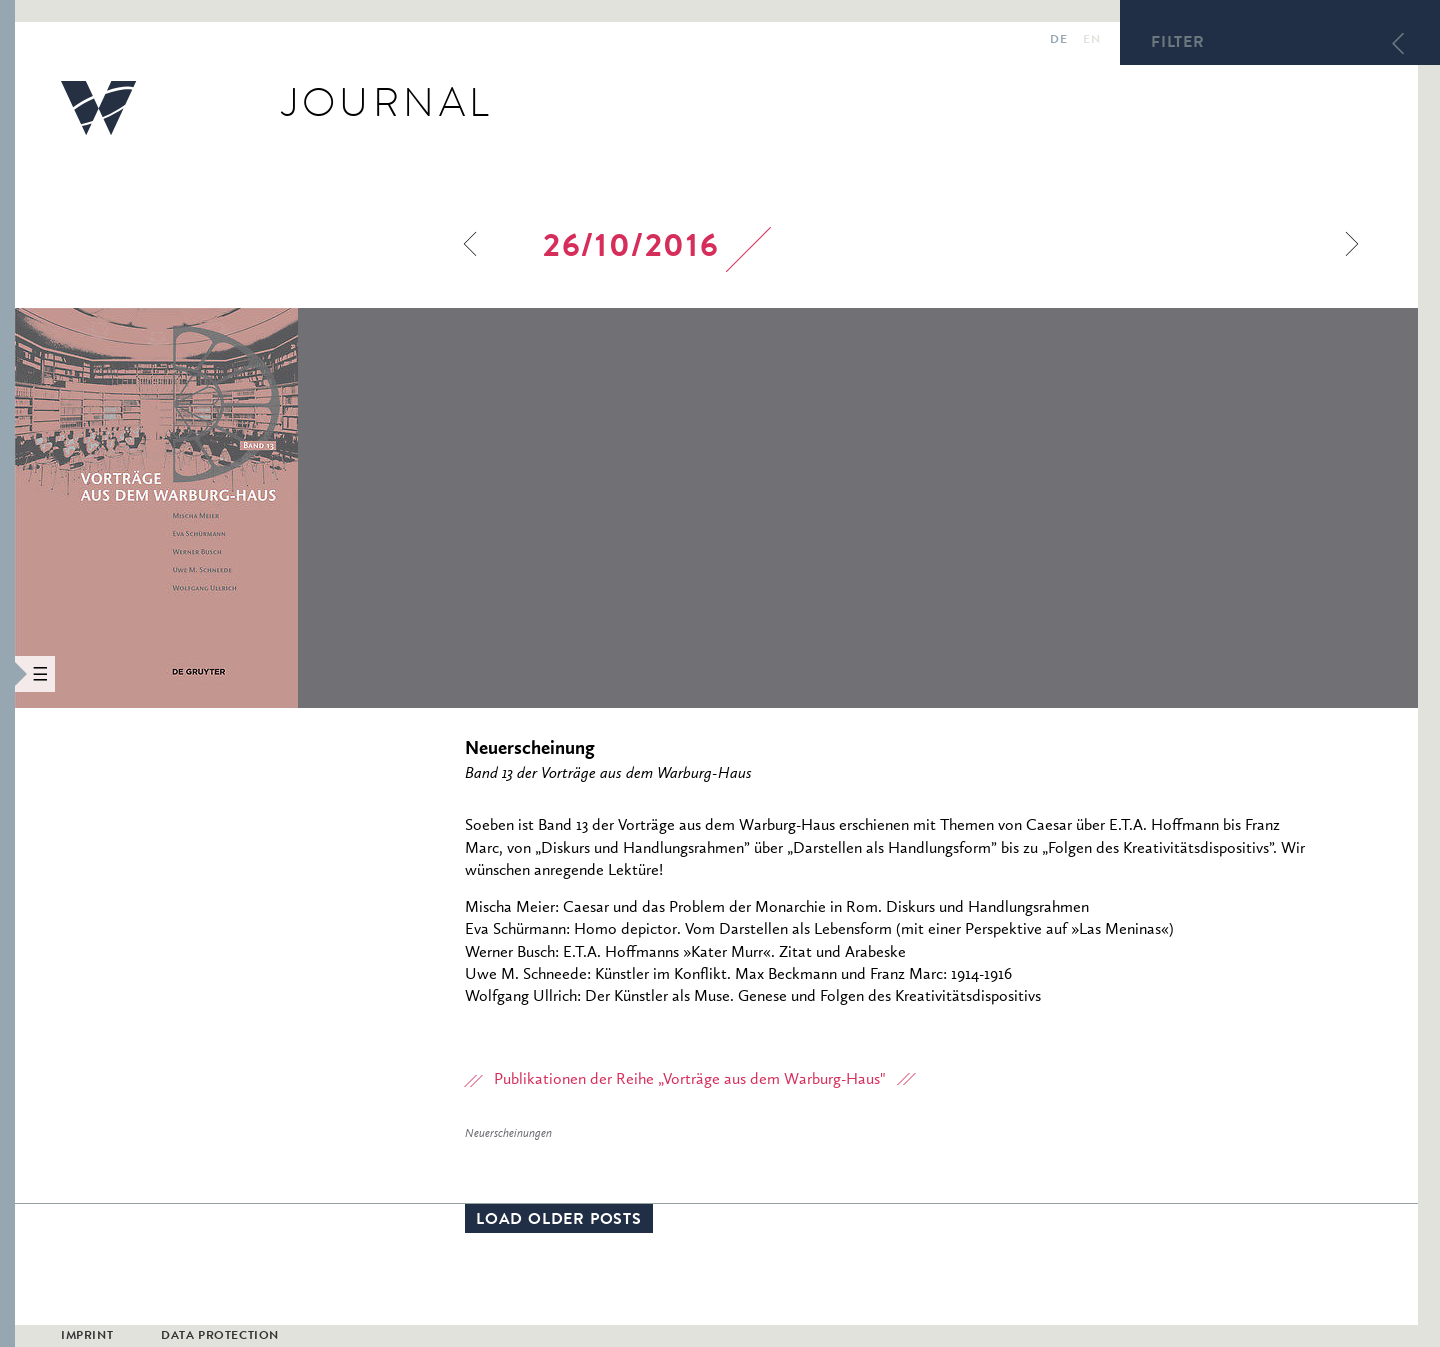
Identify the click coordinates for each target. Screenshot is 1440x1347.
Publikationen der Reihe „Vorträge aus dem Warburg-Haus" (690, 1080)
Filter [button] (1178, 44)
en (1091, 41)
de (1058, 41)
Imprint (87, 1337)
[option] (291, 508)
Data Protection (220, 1337)
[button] (7, 673)
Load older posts (559, 1221)
